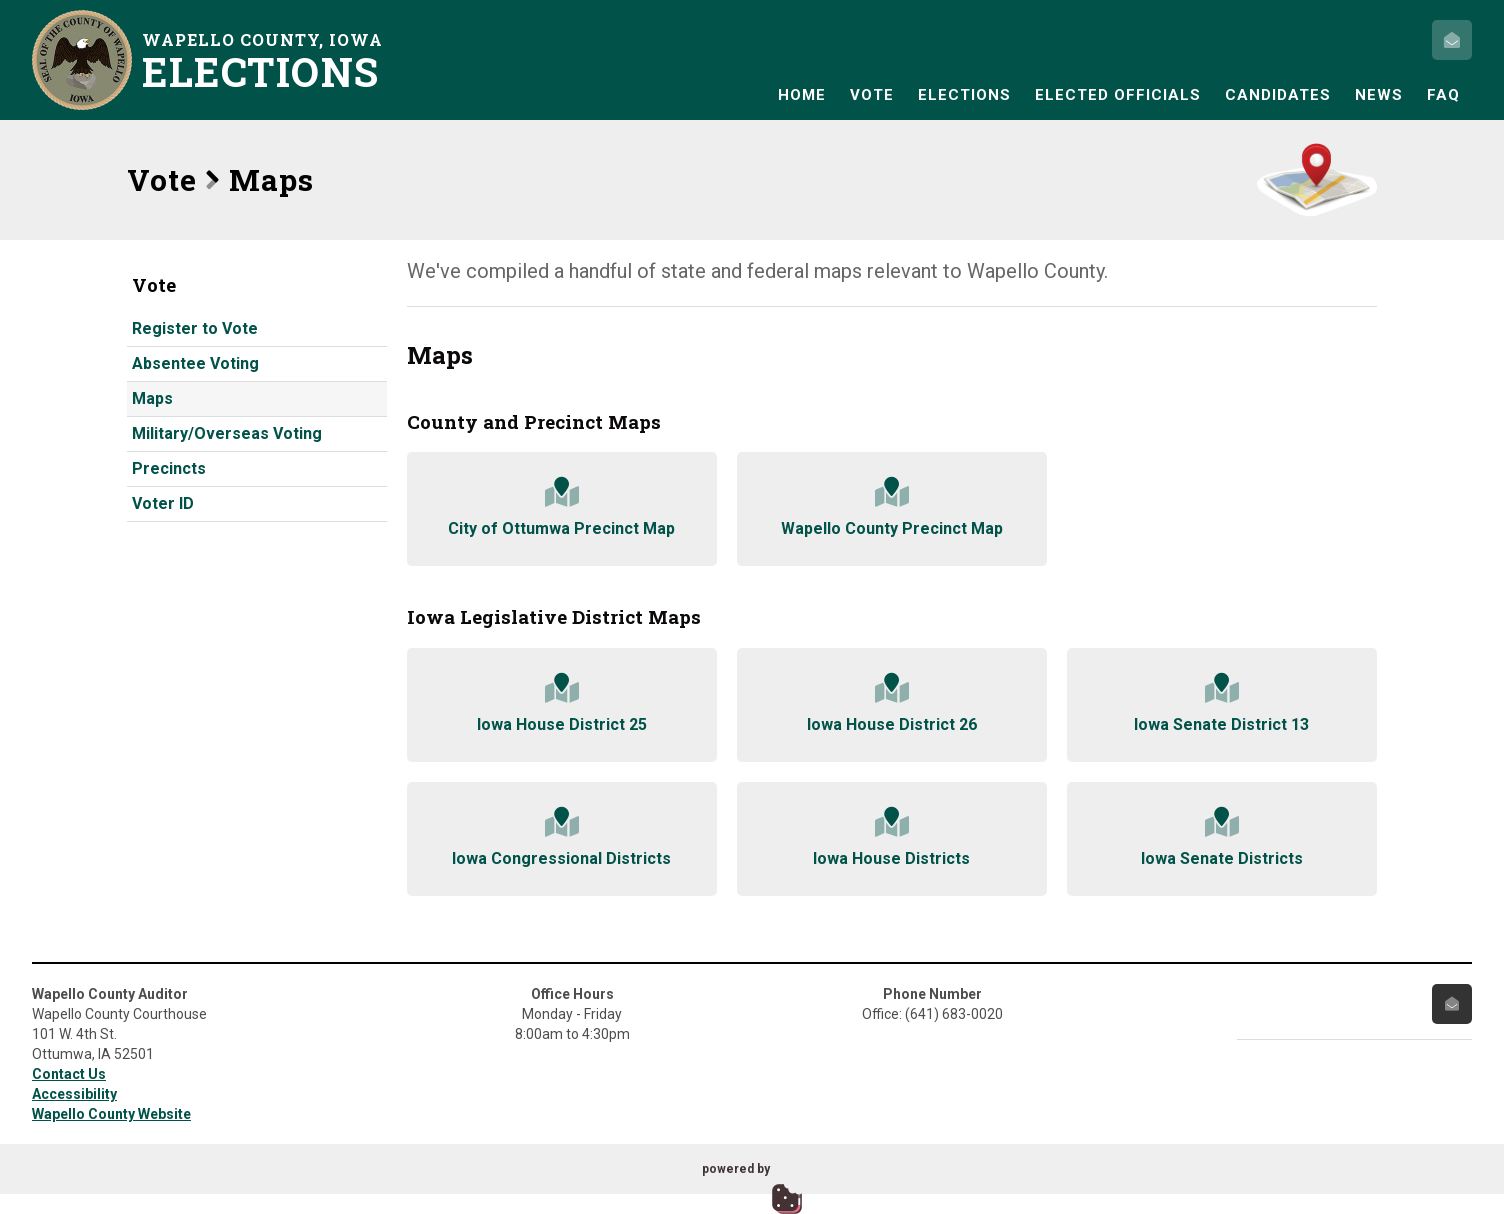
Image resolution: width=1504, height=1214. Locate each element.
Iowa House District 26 (892, 703)
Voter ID (163, 503)
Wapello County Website (111, 1114)
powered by (736, 1169)
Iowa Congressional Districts (562, 837)
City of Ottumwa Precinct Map (562, 507)
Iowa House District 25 (562, 703)
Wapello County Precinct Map (892, 507)
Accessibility (74, 1094)
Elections (964, 95)
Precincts (169, 468)
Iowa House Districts (892, 837)
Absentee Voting (195, 363)
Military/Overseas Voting (227, 433)
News (1379, 95)
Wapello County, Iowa (267, 60)
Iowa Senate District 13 (1222, 703)
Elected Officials (1118, 95)
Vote (872, 95)
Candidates (1278, 95)
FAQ (1443, 95)
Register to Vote (195, 328)
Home (802, 95)
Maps (152, 398)
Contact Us (69, 1074)
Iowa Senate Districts (1222, 837)
